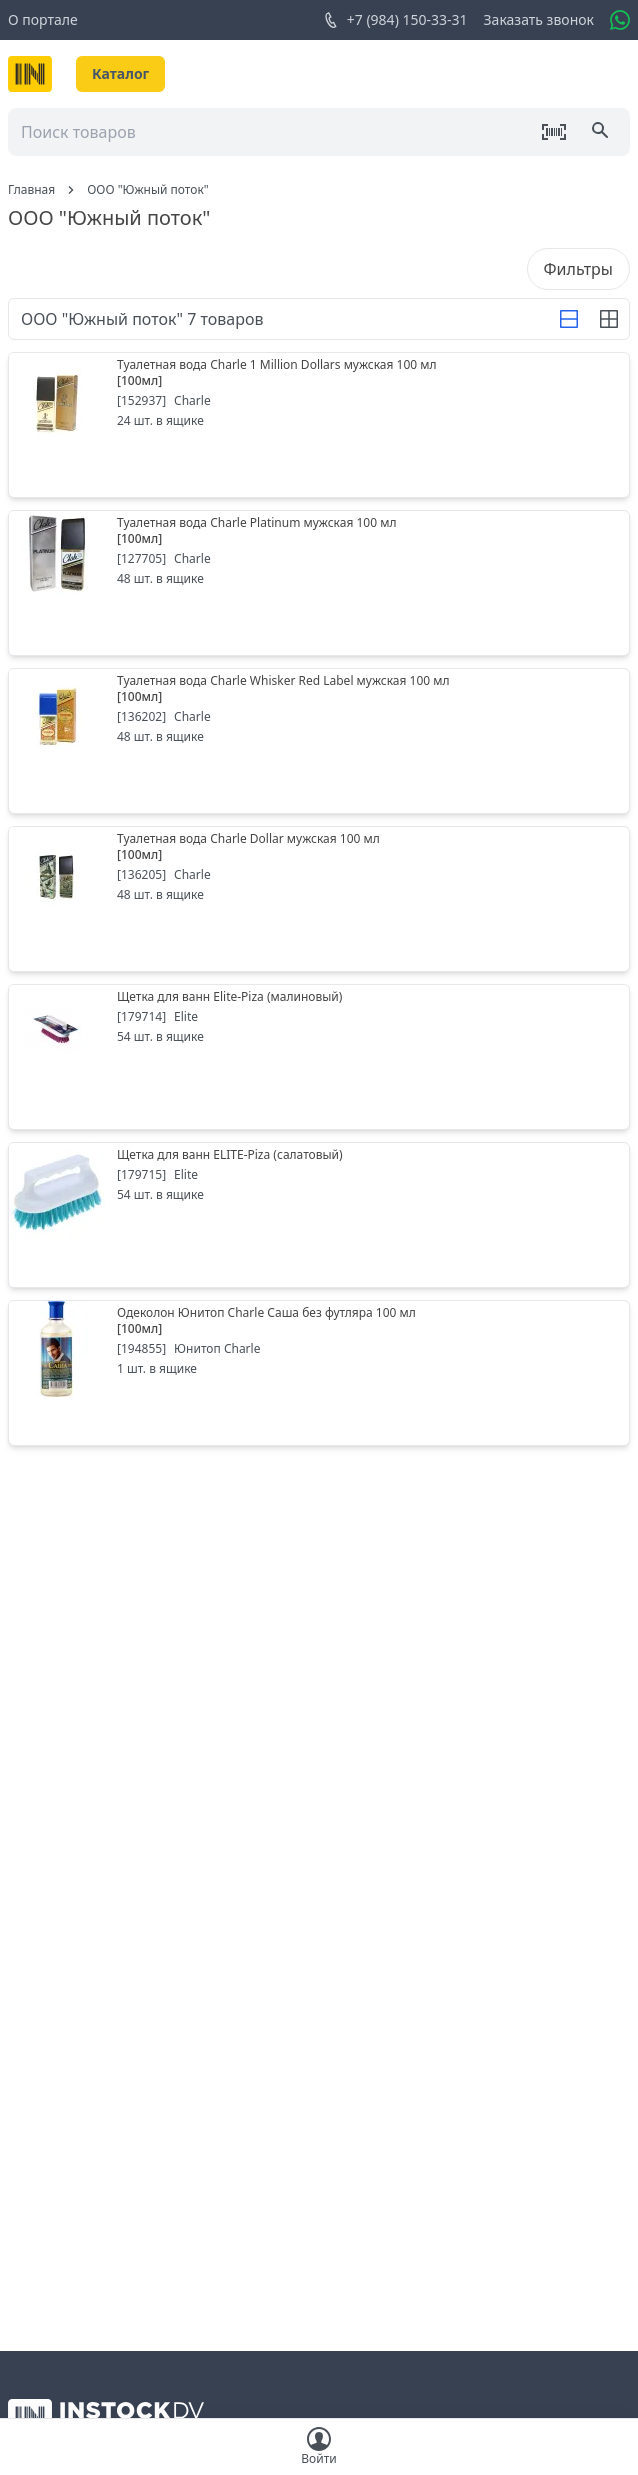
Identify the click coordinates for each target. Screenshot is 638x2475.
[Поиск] (602, 132)
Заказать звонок (539, 19)
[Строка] (569, 319)
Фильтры (578, 269)
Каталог (120, 73)
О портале (43, 19)
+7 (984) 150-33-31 (395, 20)
